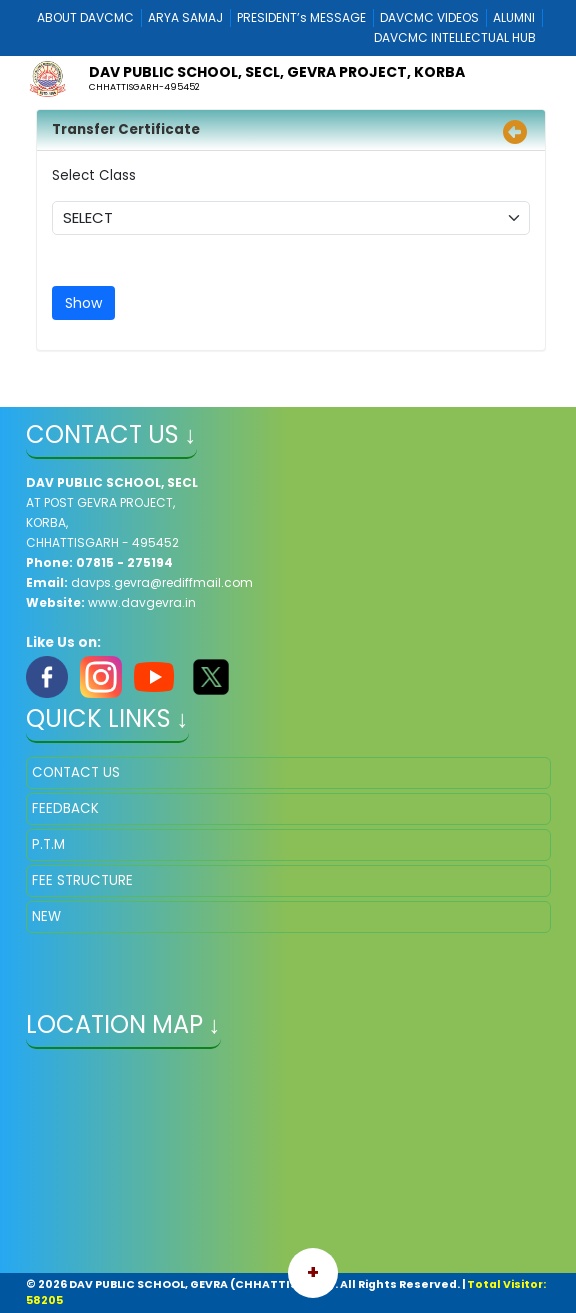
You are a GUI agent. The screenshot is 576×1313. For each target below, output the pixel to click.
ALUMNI (514, 17)
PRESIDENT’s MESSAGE (301, 17)
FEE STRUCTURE (82, 880)
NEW (46, 916)
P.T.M (48, 844)
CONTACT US (76, 772)
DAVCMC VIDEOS (429, 17)
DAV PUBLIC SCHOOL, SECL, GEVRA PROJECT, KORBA (277, 72)
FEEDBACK (65, 808)
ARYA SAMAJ (185, 17)
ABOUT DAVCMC (85, 17)
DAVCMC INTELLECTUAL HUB (455, 37)
